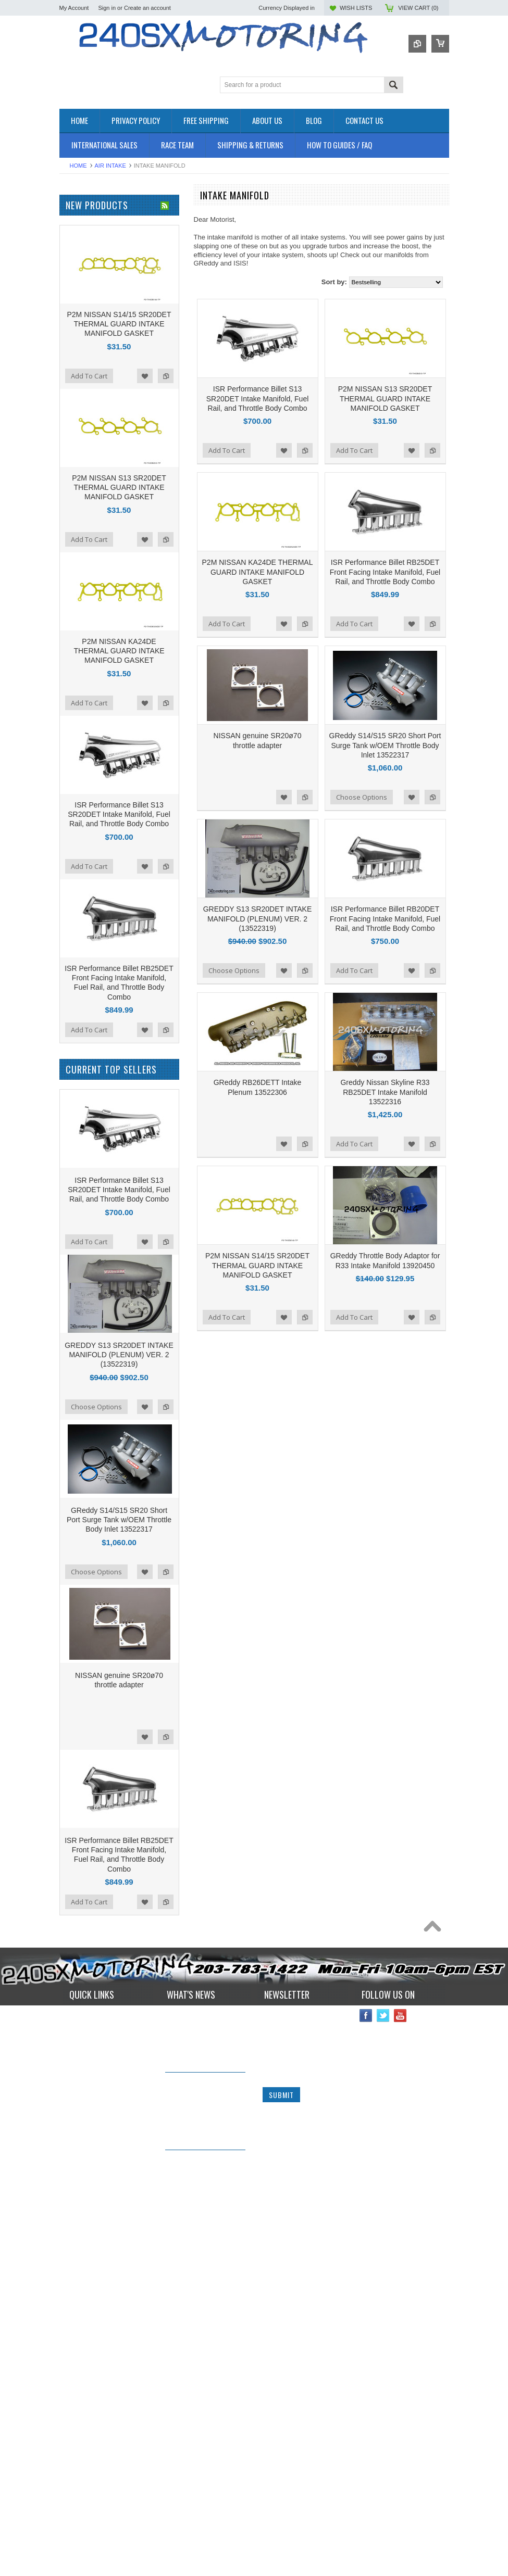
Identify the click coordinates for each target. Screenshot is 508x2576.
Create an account (147, 8)
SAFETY (72, 368)
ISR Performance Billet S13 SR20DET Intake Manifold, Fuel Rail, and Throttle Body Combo (257, 398)
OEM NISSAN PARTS (92, 210)
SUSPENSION (81, 377)
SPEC (68, 571)
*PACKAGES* (80, 237)
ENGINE (72, 289)
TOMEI (70, 500)
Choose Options (361, 797)
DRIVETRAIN (80, 271)
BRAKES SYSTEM (88, 254)
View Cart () (418, 8)
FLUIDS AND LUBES (91, 316)
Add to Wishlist (284, 450)
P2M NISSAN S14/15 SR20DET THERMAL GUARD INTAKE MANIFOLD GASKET (257, 1265)
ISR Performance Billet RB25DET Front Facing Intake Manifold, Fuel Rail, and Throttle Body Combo (385, 571)
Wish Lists (356, 8)
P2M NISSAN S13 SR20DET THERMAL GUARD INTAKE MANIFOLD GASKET (385, 398)
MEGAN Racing (83, 557)
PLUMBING (77, 359)
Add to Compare (305, 450)
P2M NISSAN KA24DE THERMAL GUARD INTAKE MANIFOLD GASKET (257, 571)
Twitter (383, 2547)
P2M (66, 444)
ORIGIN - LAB (80, 472)
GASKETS (75, 325)
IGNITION (74, 342)
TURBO (71, 386)
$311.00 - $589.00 (90, 653)
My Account (74, 8)
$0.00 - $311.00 (87, 635)
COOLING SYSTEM (89, 263)
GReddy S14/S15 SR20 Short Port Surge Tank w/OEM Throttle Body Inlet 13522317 (385, 745)
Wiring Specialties (86, 529)
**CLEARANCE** (85, 228)
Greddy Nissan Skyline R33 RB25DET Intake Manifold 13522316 (384, 1091)
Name (272, 2546)
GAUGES (74, 333)
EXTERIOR (76, 307)
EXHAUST (75, 298)
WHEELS (73, 404)
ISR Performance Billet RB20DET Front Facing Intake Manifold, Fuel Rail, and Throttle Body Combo (385, 918)
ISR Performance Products (99, 458)
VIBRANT (74, 543)
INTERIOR (75, 351)
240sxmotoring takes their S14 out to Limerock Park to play (200, 2553)
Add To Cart (226, 450)
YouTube (400, 2547)
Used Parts (76, 395)
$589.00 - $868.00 (90, 671)
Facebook (366, 2547)
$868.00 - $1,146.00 (93, 688)
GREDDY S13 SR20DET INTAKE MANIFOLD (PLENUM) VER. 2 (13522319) (257, 918)
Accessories (77, 219)
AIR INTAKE (110, 165)
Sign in (107, 8)
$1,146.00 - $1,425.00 (95, 706)
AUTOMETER (80, 515)
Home (78, 165)
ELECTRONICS (83, 280)
